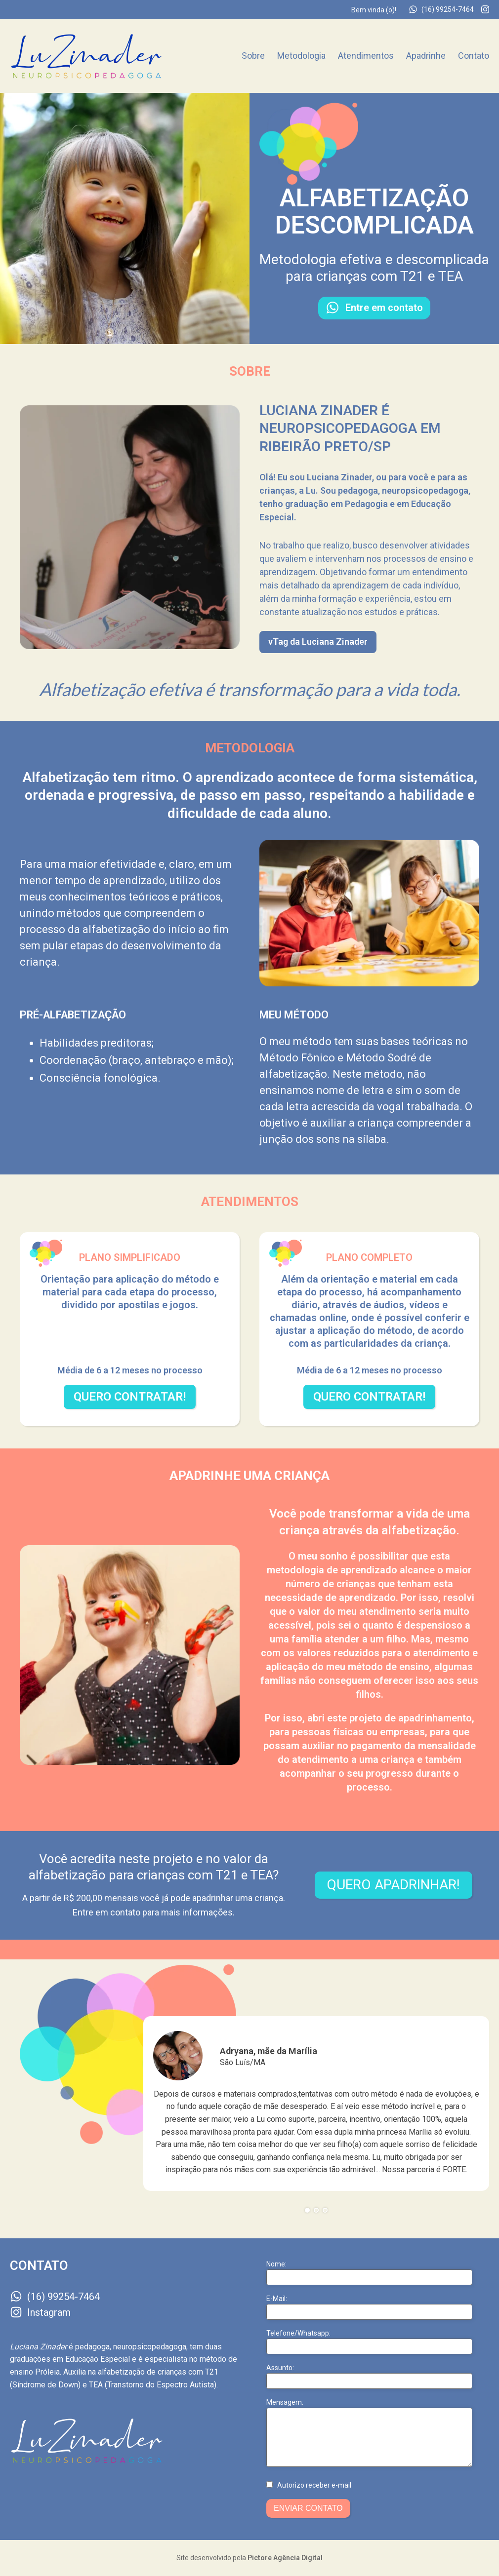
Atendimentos (366, 55)
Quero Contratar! (130, 1397)
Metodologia (301, 55)
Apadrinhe (426, 55)
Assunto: (280, 2368)
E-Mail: (276, 2299)
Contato (473, 55)
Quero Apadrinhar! (393, 1884)
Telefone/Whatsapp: (298, 2333)
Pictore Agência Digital (285, 2558)
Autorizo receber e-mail (314, 2485)
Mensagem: (284, 2402)
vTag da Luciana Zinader (318, 641)
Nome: (276, 2264)
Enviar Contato (308, 2508)
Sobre (253, 55)
